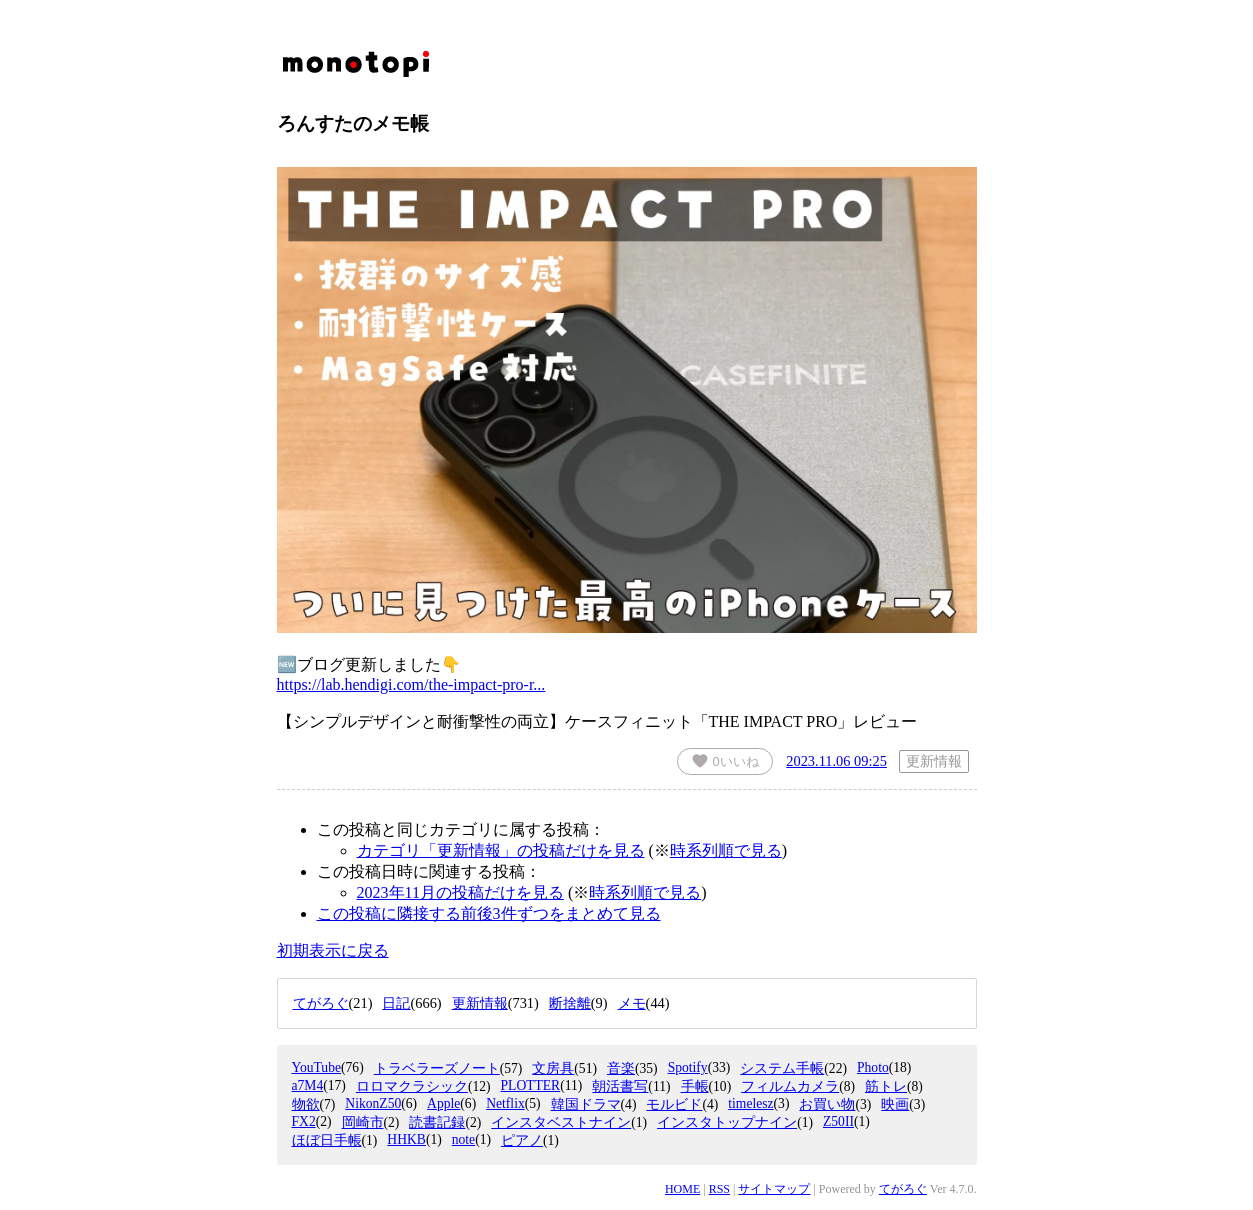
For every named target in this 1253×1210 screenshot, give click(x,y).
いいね (725, 761)
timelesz (750, 1103)
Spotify (688, 1067)
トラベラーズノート (437, 1068)
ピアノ (522, 1140)
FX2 (304, 1121)
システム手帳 (782, 1068)
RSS (719, 1189)
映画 (895, 1104)
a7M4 (308, 1085)
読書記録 (437, 1122)
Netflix (505, 1103)
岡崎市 (363, 1122)
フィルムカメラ (790, 1086)
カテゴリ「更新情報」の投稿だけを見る (501, 850)
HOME (682, 1189)
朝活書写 (620, 1086)
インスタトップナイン (727, 1122)
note (463, 1139)
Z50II (838, 1121)
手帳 (695, 1086)
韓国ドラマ (586, 1104)
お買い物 (827, 1104)
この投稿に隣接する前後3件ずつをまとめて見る (489, 913)
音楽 (621, 1068)
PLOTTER (531, 1085)
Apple (443, 1103)
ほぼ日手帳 (327, 1140)
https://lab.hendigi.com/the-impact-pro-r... (411, 684)
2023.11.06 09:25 (836, 761)
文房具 (553, 1068)
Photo (873, 1067)
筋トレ (886, 1086)
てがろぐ (903, 1189)
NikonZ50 (373, 1103)
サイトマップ (774, 1189)
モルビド (674, 1104)
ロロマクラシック (412, 1086)
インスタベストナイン (561, 1122)
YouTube (317, 1067)
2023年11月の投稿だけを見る (460, 892)
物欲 (306, 1104)
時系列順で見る (726, 850)
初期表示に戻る (333, 950)
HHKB (406, 1139)
